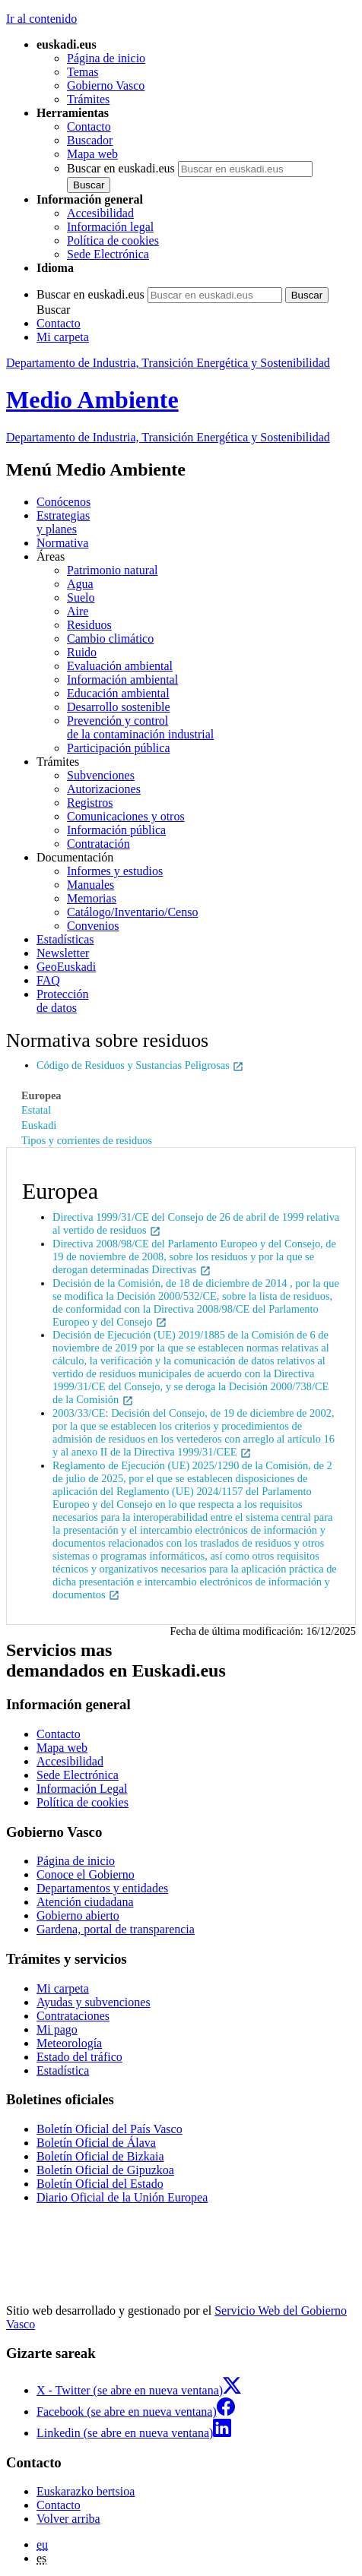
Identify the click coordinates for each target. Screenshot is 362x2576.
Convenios (93, 925)
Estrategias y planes (63, 522)
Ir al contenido (41, 18)
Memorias (91, 898)
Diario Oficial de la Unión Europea (122, 2197)
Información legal (110, 226)
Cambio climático (110, 638)
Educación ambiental (118, 693)
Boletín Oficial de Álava (96, 2142)
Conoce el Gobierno (86, 1874)
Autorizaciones (104, 788)
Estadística (63, 2070)
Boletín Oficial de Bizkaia (100, 2156)
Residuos (89, 624)
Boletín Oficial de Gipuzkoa (105, 2170)
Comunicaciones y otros (126, 816)
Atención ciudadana (85, 1901)
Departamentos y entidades (102, 1888)
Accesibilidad (100, 213)
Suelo (80, 597)
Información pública (116, 829)
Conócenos (63, 501)
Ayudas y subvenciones (94, 2002)
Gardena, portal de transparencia (116, 1929)
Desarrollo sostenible (118, 706)
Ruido (82, 652)
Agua (80, 583)
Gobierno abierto (78, 1915)
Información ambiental (122, 679)
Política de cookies (113, 240)
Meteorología (69, 2043)
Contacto (89, 126)
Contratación (98, 843)
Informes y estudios (115, 870)
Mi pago (57, 2029)
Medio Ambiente (92, 399)
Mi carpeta (63, 336)
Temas (83, 71)
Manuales (90, 884)
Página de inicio (106, 58)
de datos (196, 1001)
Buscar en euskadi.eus (121, 168)
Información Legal (82, 1788)
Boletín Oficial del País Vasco (110, 2128)
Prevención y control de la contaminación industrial (140, 727)
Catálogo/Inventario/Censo (132, 912)
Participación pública (118, 747)
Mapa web (92, 153)
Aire (77, 611)
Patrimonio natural (112, 570)
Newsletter (63, 953)
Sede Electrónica (108, 254)
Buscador (90, 140)
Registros (90, 802)
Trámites (88, 99)
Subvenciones (101, 775)
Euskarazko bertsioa (86, 2491)
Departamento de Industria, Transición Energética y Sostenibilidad (168, 362)
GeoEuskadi (66, 966)
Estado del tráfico (79, 2056)
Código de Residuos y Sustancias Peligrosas (140, 1065)
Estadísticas (65, 939)
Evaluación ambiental (120, 665)
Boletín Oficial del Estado (100, 2183)
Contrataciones (73, 2015)
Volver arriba (68, 2518)
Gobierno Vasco (105, 85)
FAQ (48, 980)
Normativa (62, 542)
